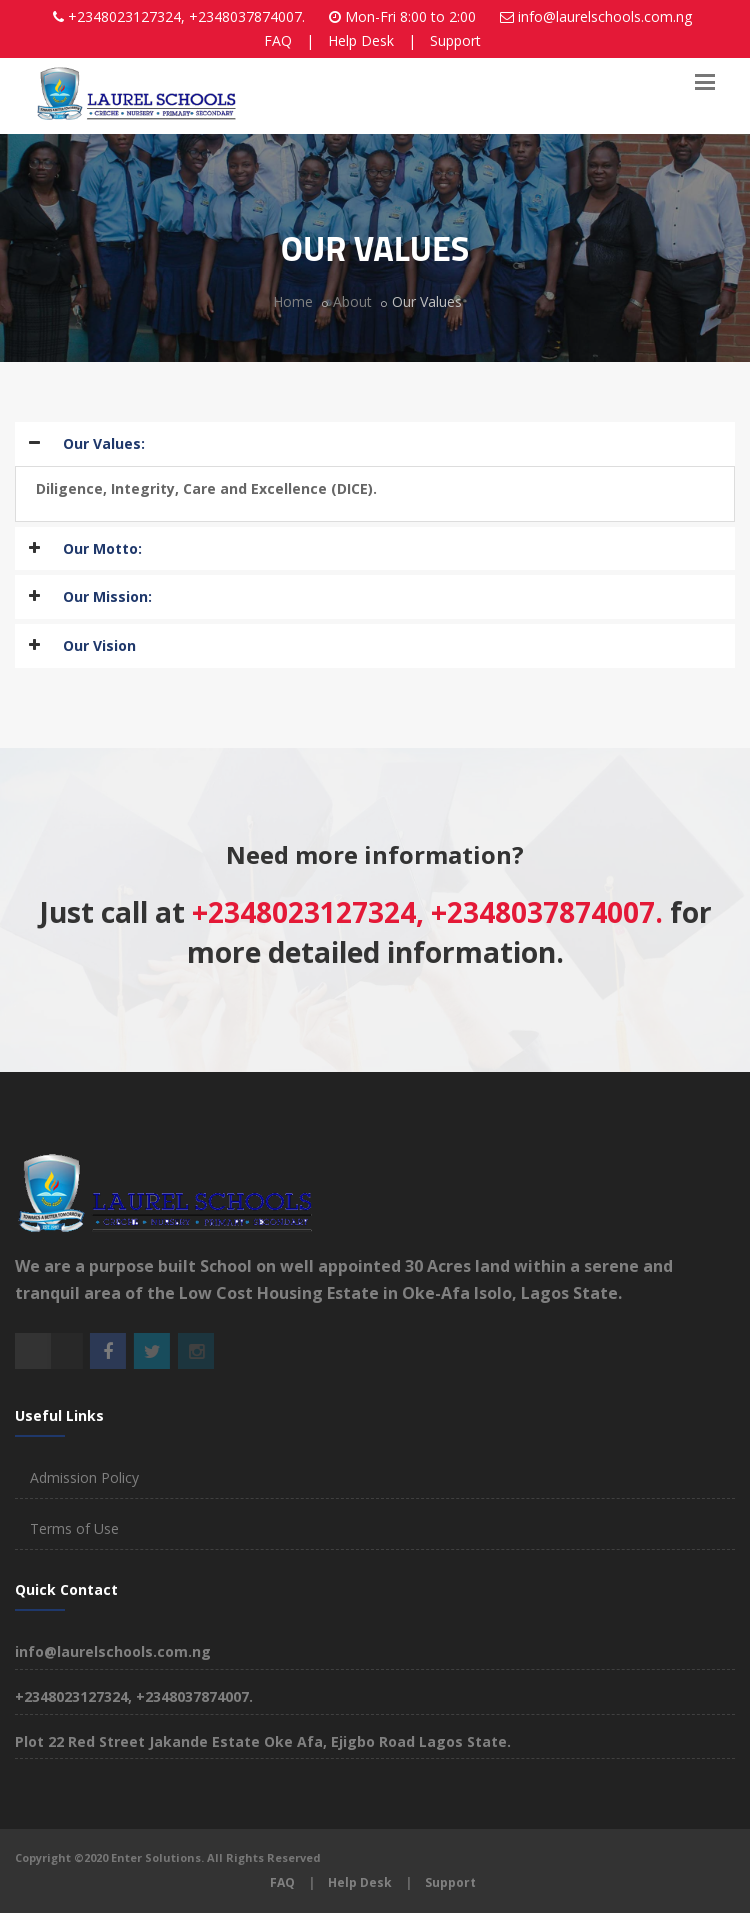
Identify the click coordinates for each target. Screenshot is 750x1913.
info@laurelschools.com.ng (605, 16)
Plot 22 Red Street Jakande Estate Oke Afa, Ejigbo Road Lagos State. (263, 1741)
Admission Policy (84, 1477)
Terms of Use (74, 1528)
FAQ (278, 40)
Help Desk (361, 40)
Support (455, 40)
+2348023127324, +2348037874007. (186, 16)
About (352, 301)
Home (293, 301)
